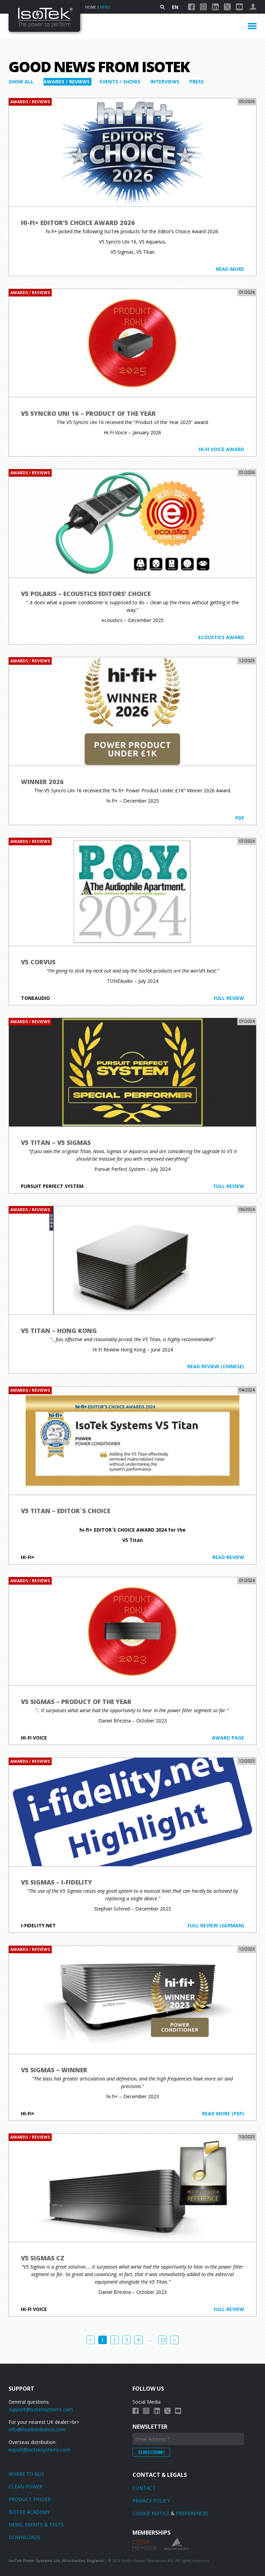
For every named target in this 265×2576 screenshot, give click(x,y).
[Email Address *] (188, 2439)
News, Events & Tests (36, 2524)
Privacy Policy (151, 2500)
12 (163, 2339)
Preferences (192, 2513)
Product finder (30, 2499)
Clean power (25, 2486)
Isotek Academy (29, 2512)
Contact (143, 2488)
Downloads (24, 2537)
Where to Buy (26, 2474)
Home (90, 7)
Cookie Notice (150, 2513)
